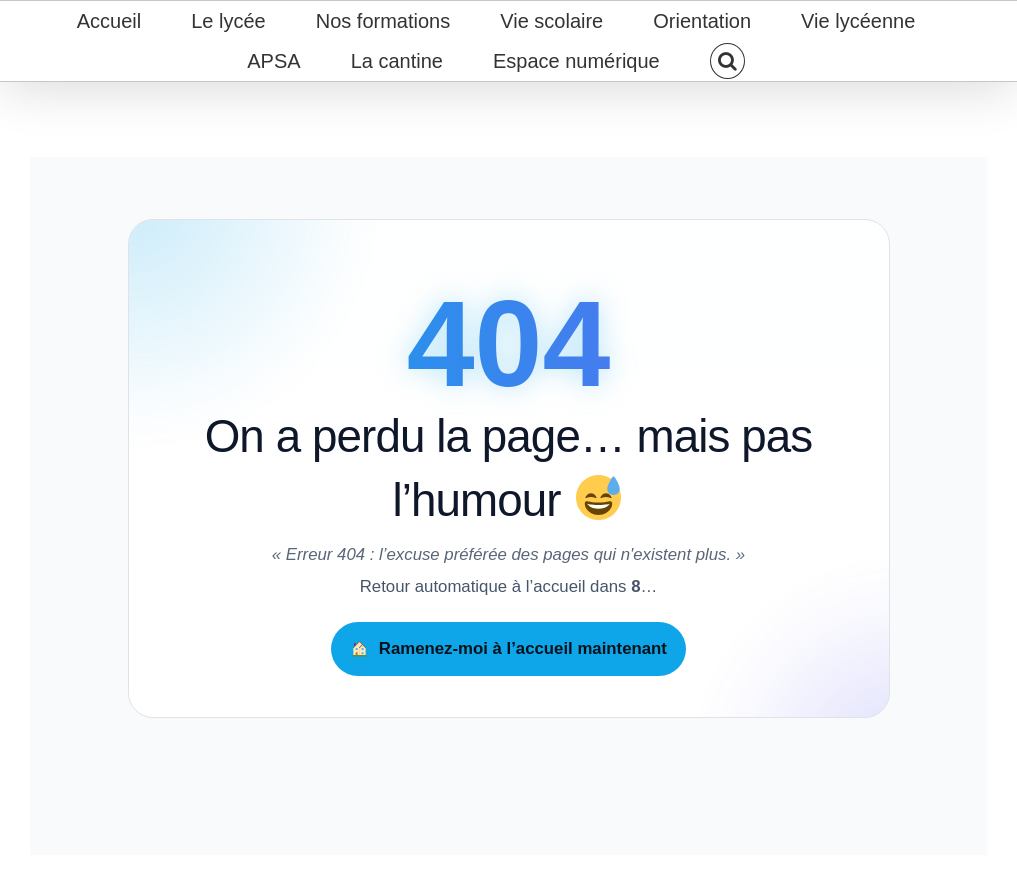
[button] (727, 61)
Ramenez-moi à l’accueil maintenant (509, 648)
